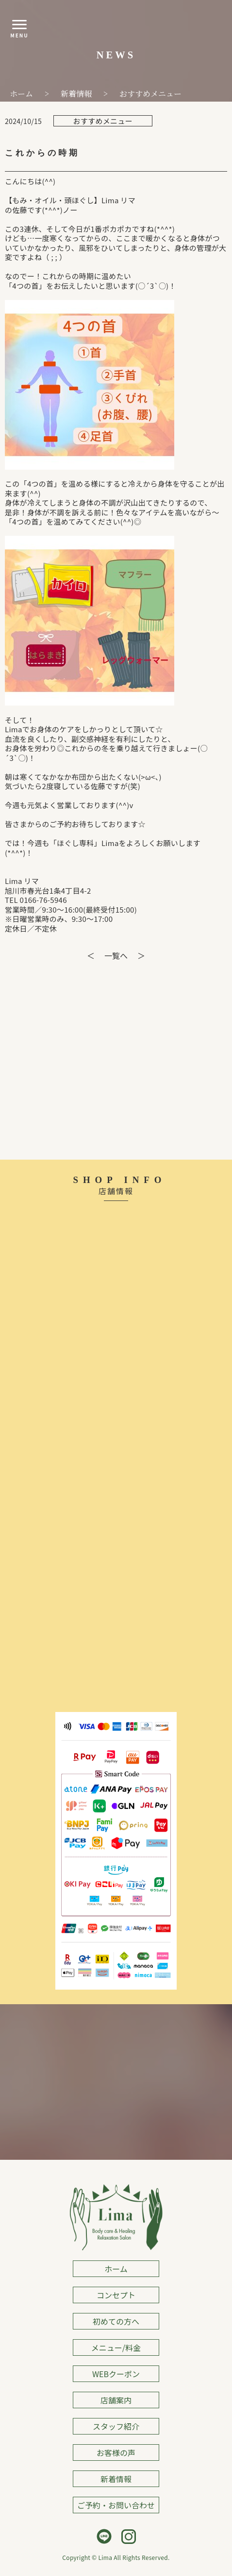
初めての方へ (116, 2321)
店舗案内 (116, 2400)
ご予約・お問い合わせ (116, 2505)
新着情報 (116, 2479)
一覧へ (116, 955)
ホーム (116, 2269)
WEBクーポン (116, 2374)
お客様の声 (116, 2452)
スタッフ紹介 (116, 2426)
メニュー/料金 (116, 2347)
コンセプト (116, 2295)
